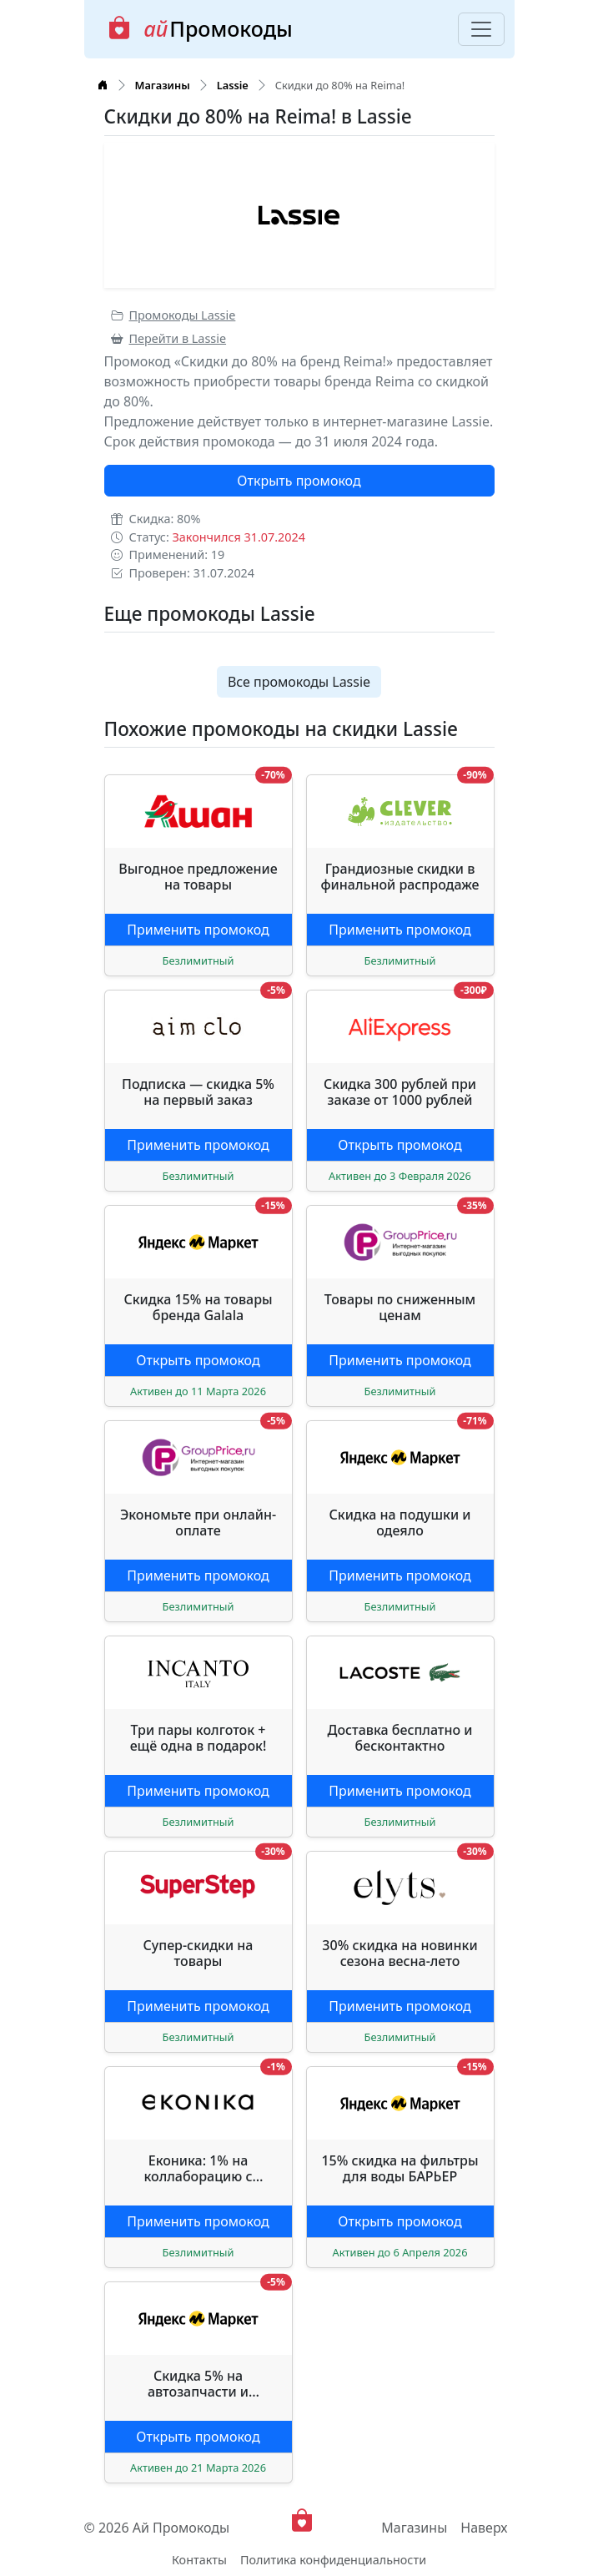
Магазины (414, 2527)
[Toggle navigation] (481, 29)
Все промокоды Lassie (299, 682)
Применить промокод (198, 929)
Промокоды (200, 29)
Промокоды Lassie (173, 315)
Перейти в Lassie (169, 338)
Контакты (199, 2560)
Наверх (483, 2527)
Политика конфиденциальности (333, 2560)
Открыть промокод (298, 480)
